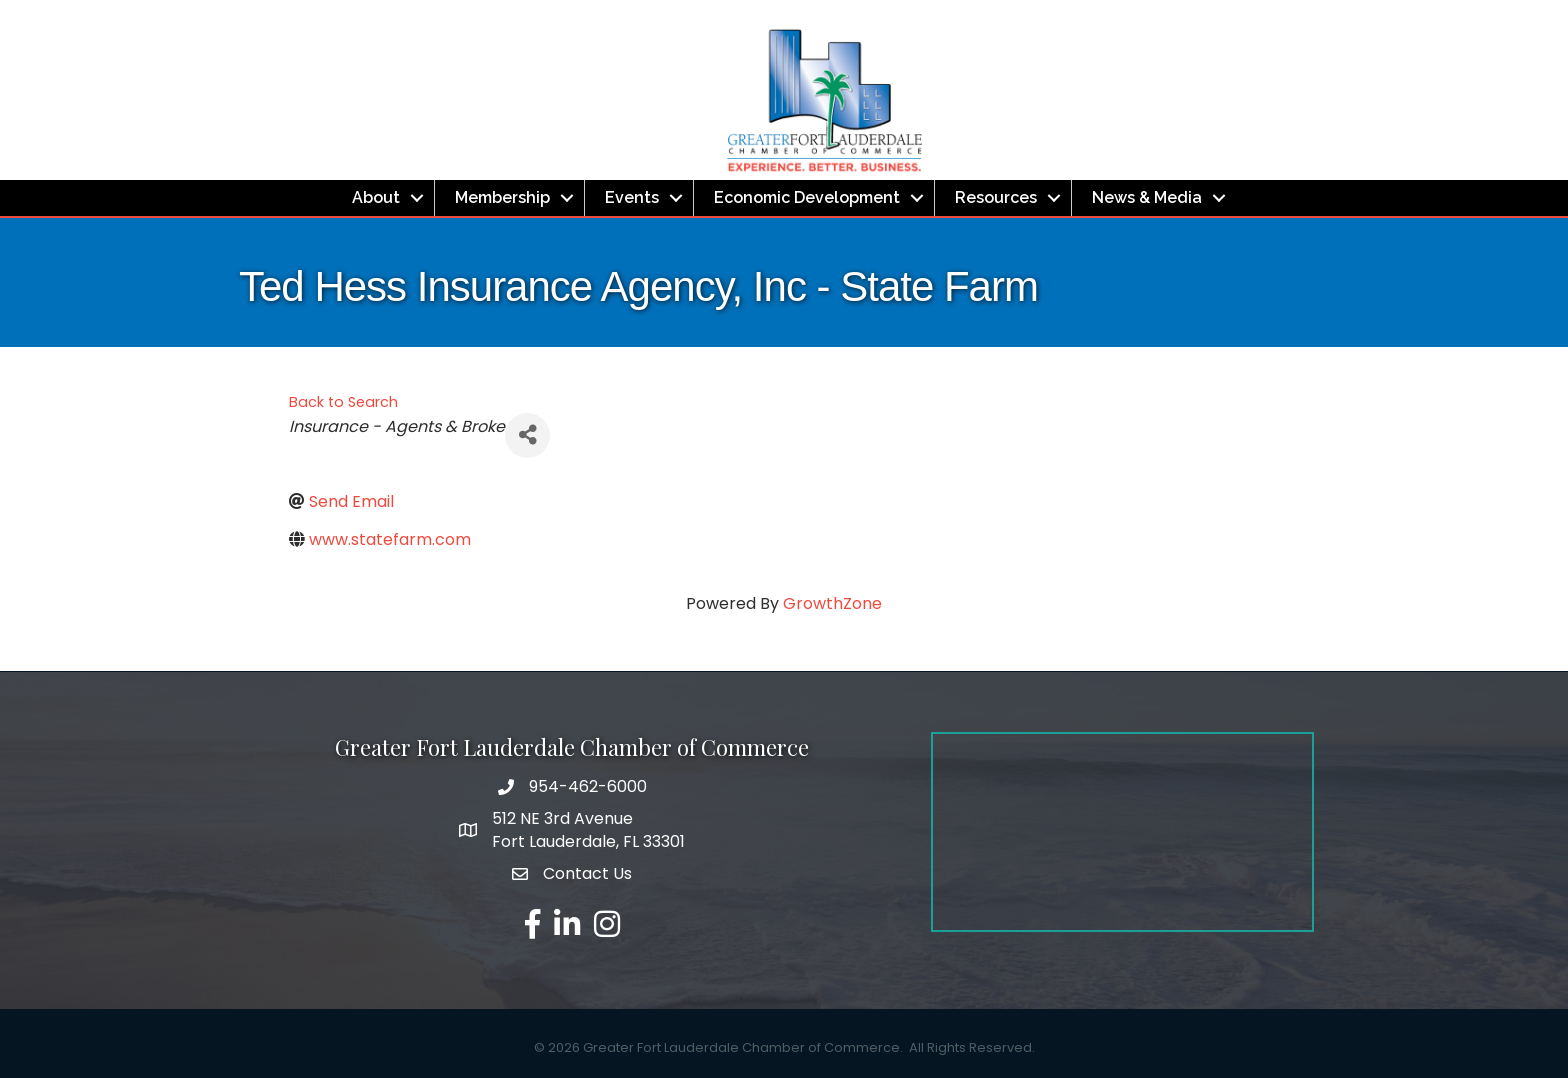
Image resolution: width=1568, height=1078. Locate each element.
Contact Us (587, 873)
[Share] (527, 435)
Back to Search (343, 402)
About (376, 197)
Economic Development (807, 197)
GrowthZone (832, 603)
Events (632, 197)
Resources (996, 197)
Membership (502, 197)
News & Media (1147, 197)
